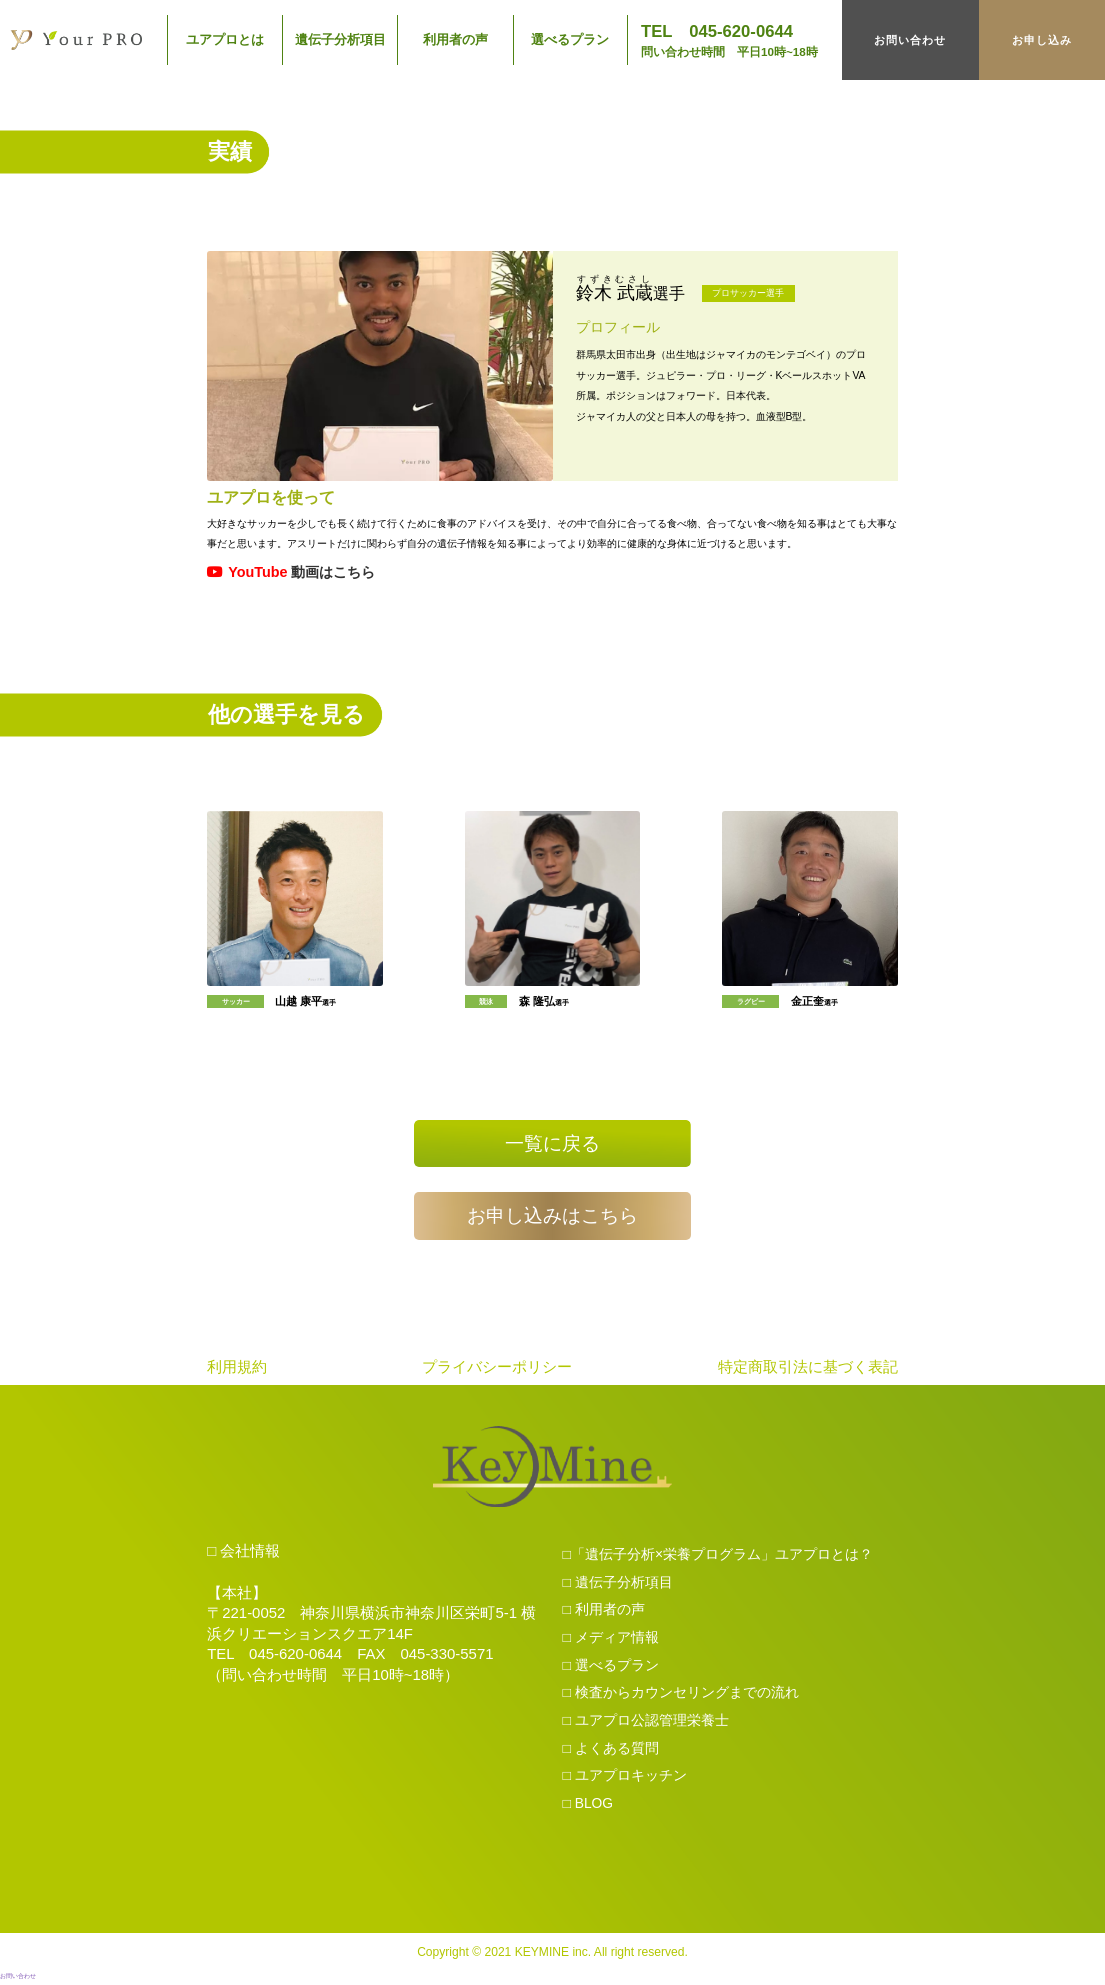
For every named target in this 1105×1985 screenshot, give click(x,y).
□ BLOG (588, 1806)
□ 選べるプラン (611, 1668)
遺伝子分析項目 (340, 39)
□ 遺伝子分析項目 (618, 1585)
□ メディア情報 (611, 1641)
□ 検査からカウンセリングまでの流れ (681, 1696)
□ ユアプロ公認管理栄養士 (646, 1723)
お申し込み (1042, 40)
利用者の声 (455, 39)
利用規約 (237, 1369)
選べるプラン (570, 39)
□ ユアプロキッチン (625, 1779)
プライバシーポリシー (497, 1369)
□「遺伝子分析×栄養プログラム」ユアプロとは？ (718, 1558)
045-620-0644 (295, 1657)
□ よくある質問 (611, 1751)
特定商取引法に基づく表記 (808, 1369)
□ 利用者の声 (604, 1613)
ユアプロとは (225, 39)
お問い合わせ (910, 40)
